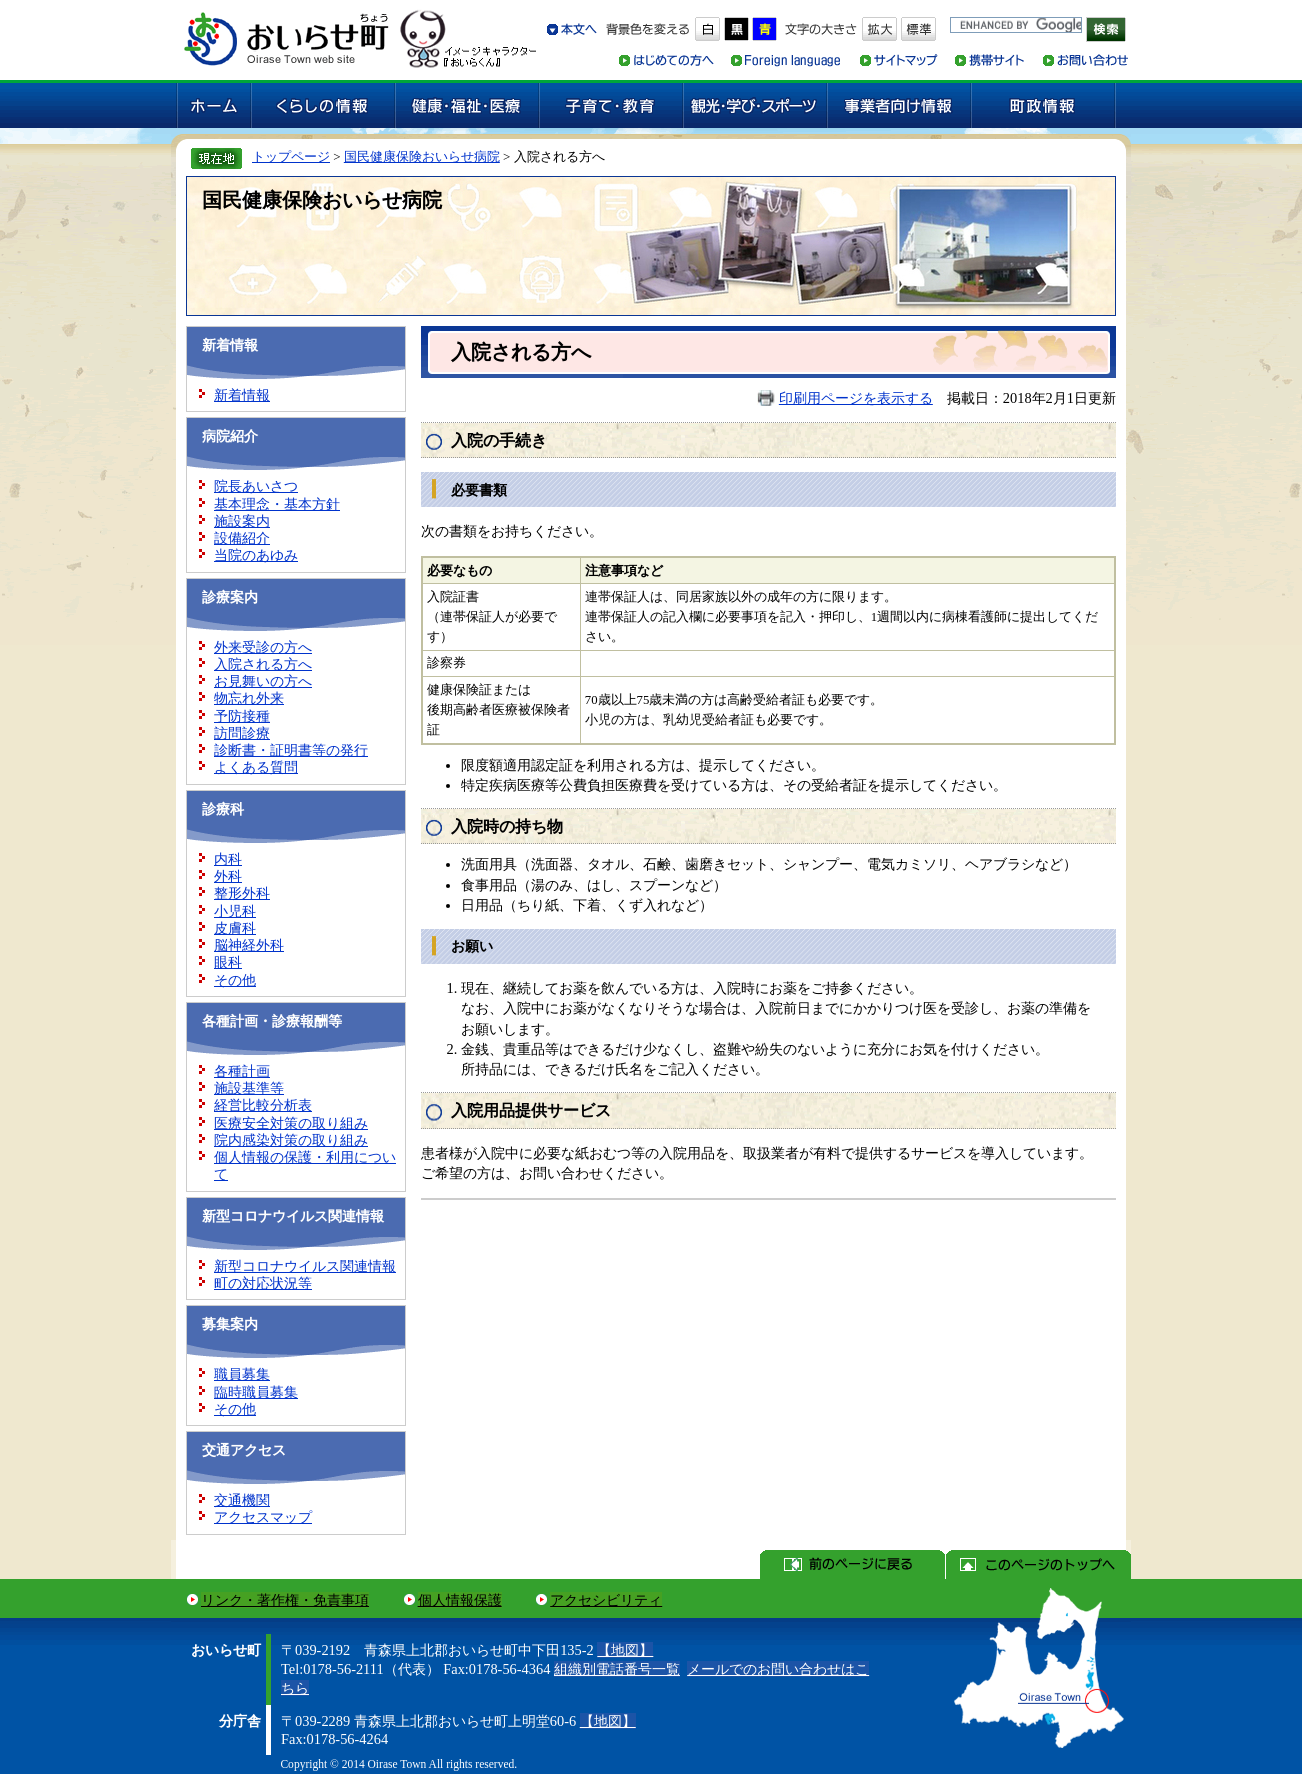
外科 (228, 876)
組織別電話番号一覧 (617, 1669)
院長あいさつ (256, 486)
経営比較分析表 (263, 1105)
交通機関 (242, 1500)
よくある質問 (256, 767)
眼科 (228, 962)
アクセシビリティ (606, 1600)
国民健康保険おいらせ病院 (422, 156)
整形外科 (242, 893)
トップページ (291, 156)
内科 (228, 859)
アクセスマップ (263, 1517)
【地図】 (625, 1650)
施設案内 (242, 521)
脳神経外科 (249, 945)
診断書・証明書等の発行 (291, 750)
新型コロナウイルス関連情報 (305, 1266)
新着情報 (242, 395)
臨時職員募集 (256, 1392)
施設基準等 (249, 1088)
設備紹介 (242, 538)
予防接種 (242, 716)
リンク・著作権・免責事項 (285, 1600)
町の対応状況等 (263, 1283)
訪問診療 (242, 733)
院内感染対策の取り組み (291, 1140)
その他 (235, 980)
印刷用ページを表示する (856, 398)
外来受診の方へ (263, 647)
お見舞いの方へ (263, 681)
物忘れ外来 (249, 698)
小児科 (235, 911)
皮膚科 (235, 928)
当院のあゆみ (256, 555)
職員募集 (242, 1374)
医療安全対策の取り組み (291, 1123)
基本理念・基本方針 (277, 504)
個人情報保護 (460, 1600)
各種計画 (242, 1071)
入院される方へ (263, 664)
